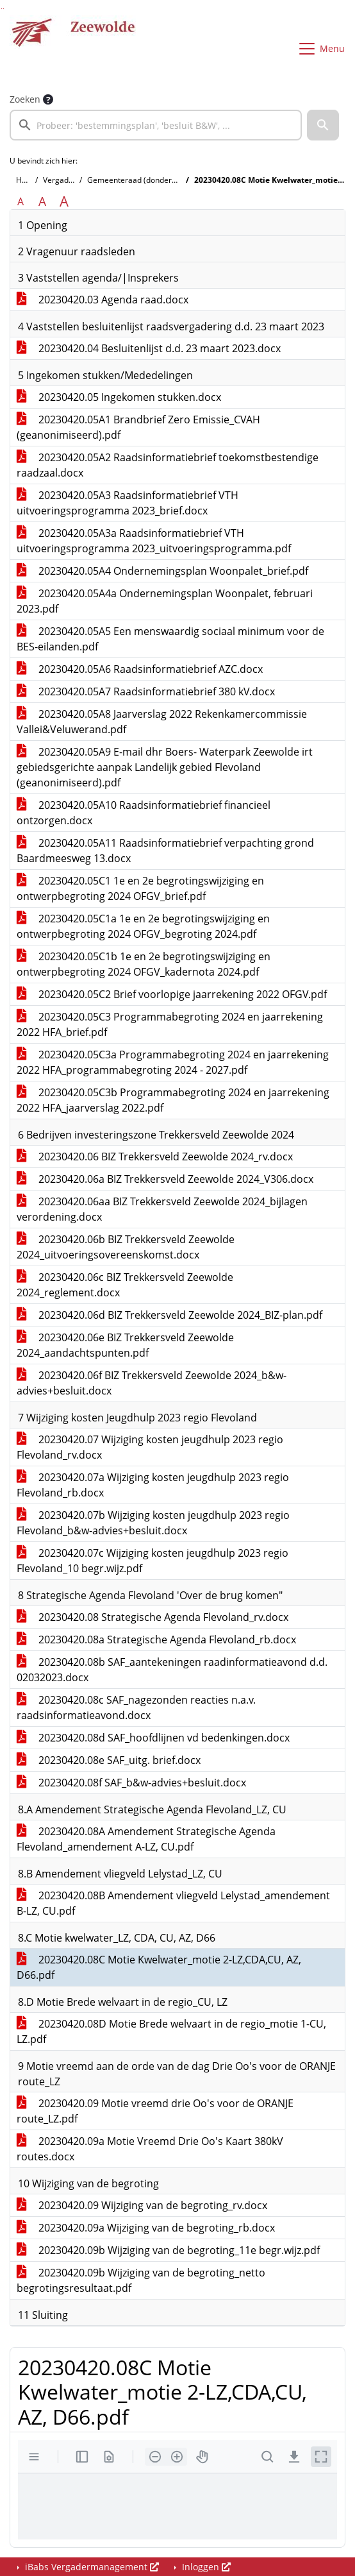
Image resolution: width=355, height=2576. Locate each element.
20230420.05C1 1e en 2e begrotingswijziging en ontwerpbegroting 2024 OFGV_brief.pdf (140, 888)
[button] (323, 125)
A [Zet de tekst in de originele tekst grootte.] (20, 201)
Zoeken (25, 99)
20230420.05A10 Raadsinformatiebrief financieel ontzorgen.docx (143, 812)
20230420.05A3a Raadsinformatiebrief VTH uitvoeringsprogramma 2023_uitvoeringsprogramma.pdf (154, 540)
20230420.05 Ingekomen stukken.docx (119, 397)
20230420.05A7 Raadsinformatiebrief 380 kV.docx (146, 691)
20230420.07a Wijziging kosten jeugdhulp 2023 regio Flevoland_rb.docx (153, 1485)
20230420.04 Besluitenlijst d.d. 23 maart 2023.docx (149, 348)
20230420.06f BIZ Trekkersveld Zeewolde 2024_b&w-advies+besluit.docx (151, 1383)
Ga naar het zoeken (1, 8)
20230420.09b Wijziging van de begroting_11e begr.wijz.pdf (168, 2250)
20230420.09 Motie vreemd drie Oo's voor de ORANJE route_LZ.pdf (155, 2111)
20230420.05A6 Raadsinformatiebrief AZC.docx (140, 669)
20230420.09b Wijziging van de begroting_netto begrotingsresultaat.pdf (141, 2280)
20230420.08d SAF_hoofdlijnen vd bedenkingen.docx (153, 1738)
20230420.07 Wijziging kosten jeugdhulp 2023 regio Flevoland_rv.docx (150, 1447)
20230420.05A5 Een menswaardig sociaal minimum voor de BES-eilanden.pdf (170, 639)
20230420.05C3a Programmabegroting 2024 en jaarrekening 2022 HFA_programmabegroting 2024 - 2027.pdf (173, 1062)
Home (27, 179)
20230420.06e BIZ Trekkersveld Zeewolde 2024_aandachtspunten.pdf (125, 1345)
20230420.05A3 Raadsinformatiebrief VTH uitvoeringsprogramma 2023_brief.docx (127, 503)
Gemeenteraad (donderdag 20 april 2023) (161, 179)
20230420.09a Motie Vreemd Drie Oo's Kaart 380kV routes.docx (150, 2149)
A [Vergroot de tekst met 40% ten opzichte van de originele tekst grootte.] (64, 201)
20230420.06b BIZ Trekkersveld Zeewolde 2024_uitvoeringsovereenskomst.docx (126, 1247)
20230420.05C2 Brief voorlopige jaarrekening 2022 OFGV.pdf (172, 994)
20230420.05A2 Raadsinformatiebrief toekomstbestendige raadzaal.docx (167, 465)
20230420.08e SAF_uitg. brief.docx (109, 1760)
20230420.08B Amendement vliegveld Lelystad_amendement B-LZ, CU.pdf (173, 1903)
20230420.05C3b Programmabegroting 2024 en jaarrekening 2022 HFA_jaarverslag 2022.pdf (173, 1100)
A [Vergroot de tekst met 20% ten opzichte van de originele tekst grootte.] (42, 201)
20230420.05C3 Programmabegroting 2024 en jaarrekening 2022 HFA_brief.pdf (170, 1024)
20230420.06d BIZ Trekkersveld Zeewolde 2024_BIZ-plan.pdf (169, 1315)
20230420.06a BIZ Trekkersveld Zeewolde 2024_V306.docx (165, 1179)
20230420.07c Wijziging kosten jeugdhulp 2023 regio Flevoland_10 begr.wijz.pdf (152, 1560)
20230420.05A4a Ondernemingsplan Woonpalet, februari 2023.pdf (165, 601)
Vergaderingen (69, 179)
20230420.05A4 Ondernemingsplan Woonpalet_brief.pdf (162, 571)
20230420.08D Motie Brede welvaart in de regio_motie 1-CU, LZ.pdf (171, 2031)
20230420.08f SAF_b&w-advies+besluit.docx (131, 1782)
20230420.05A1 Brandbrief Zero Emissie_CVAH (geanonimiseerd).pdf (138, 427)
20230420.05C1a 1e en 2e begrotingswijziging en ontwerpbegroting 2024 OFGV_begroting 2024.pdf (143, 926)
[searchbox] (156, 125)
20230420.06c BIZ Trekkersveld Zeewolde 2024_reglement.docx (125, 1285)
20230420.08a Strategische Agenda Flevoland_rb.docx (156, 1639)
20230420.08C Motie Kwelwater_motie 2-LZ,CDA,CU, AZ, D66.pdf (159, 1967)
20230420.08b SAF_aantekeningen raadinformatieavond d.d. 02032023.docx (172, 1669)
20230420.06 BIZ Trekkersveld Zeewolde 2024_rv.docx (155, 1156)
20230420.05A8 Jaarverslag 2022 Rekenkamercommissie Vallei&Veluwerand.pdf (162, 721)
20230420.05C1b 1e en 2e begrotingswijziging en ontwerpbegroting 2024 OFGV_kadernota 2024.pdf (143, 964)
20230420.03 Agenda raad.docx (102, 299)
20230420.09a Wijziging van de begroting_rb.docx (146, 2228)
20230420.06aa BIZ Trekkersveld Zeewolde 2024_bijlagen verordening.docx (162, 1209)
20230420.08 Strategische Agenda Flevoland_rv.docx (152, 1617)
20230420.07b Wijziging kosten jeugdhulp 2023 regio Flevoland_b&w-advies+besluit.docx (153, 1523)
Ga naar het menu (3, 8)
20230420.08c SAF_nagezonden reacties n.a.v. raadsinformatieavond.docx (136, 1707)
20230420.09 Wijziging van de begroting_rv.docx (142, 2205)
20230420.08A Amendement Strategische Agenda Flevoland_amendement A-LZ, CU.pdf (146, 1839)
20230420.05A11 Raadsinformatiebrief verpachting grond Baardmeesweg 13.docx (165, 850)
